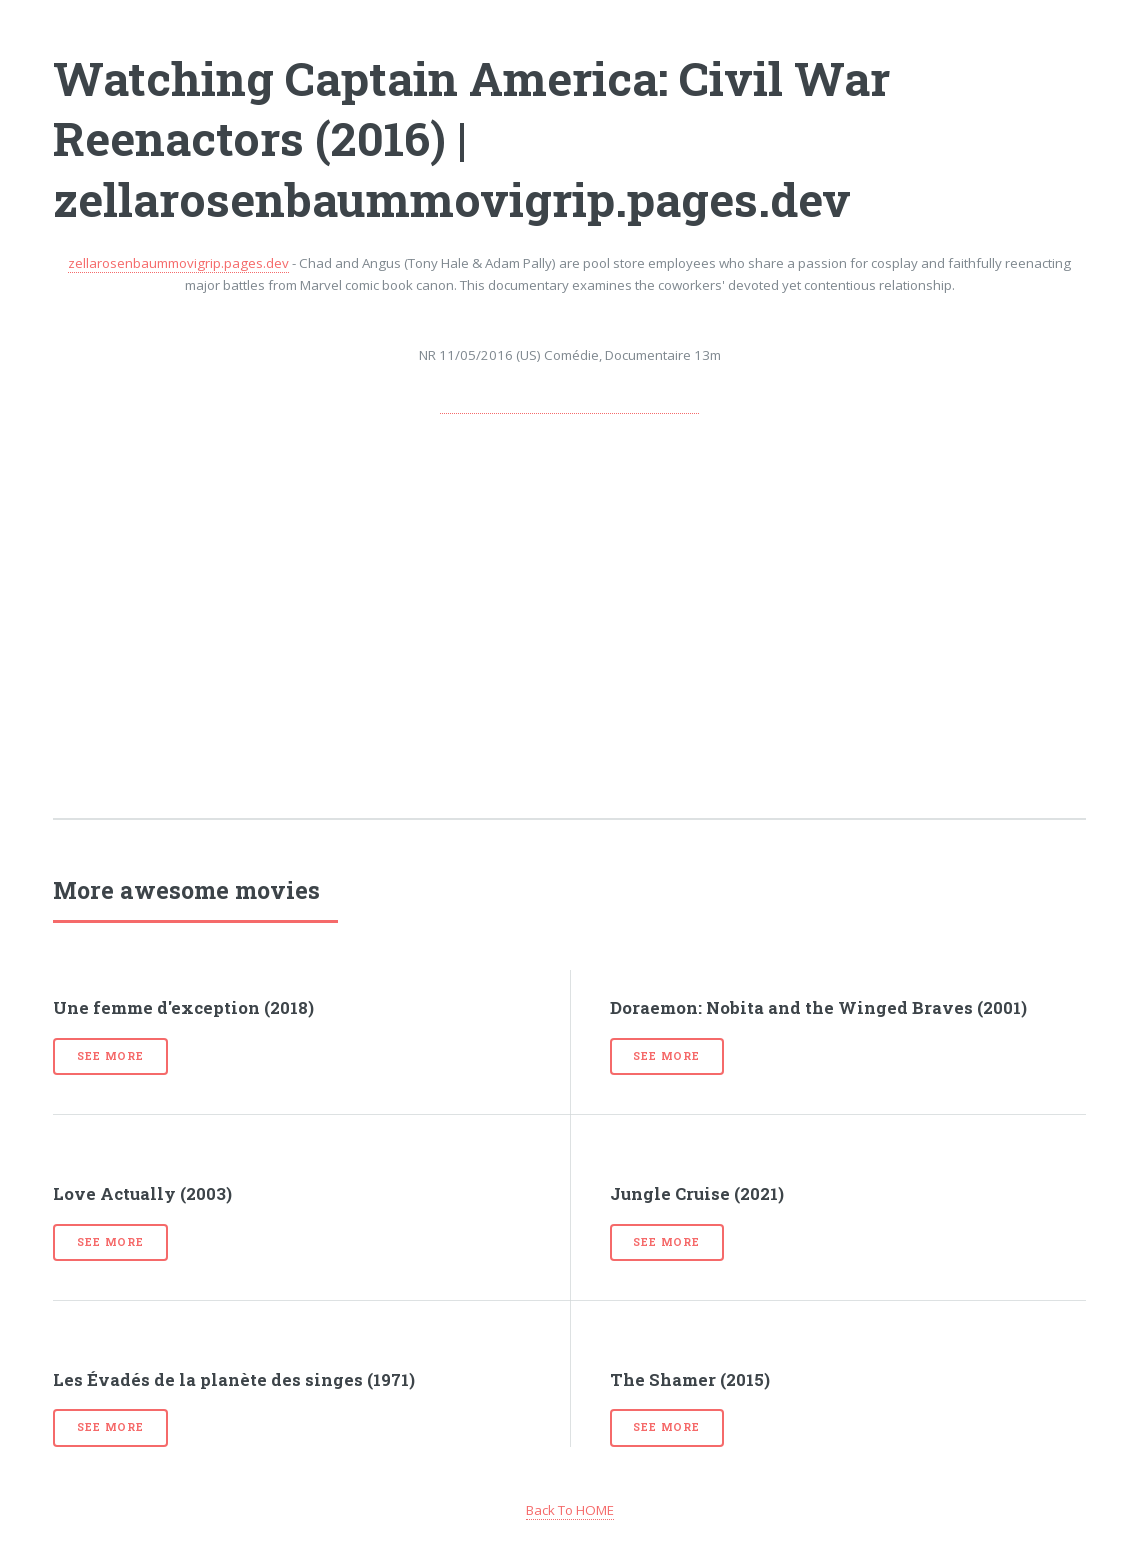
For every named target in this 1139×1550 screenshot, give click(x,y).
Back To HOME (570, 1510)
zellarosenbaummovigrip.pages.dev (178, 263)
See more (110, 1056)
